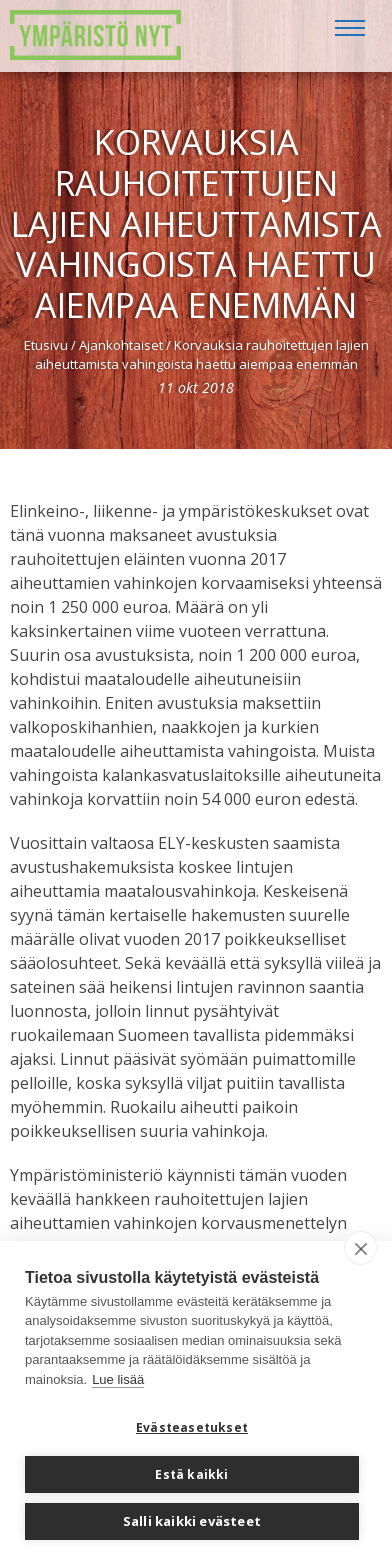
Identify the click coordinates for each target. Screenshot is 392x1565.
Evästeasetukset (192, 1427)
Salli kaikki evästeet (192, 1521)
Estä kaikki (191, 1474)
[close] (360, 1248)
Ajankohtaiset (121, 345)
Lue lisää (118, 1379)
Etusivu (46, 345)
